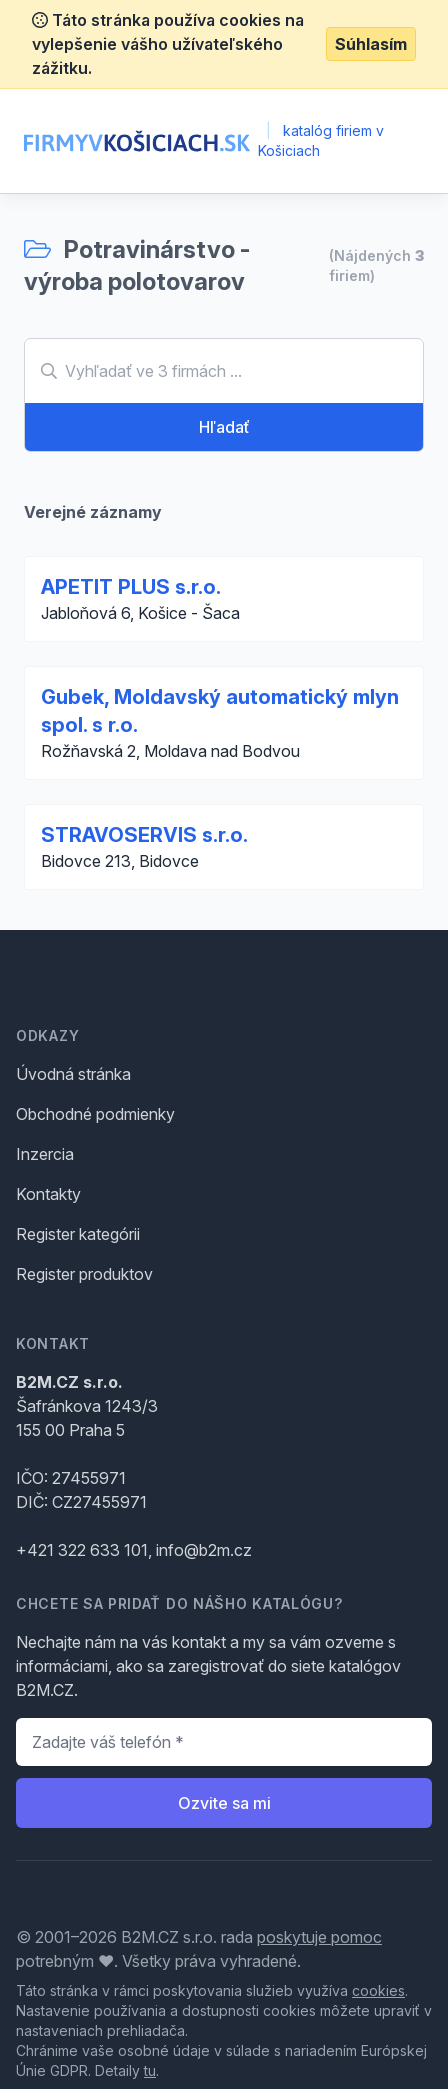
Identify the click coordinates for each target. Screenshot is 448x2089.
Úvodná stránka (73, 1074)
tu (150, 2070)
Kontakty (48, 1194)
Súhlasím (371, 44)
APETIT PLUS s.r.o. (131, 587)
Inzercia (45, 1154)
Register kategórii (78, 1234)
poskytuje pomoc (319, 1937)
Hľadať (224, 427)
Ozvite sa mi (224, 1803)
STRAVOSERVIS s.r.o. (144, 835)
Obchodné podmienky (95, 1114)
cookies (378, 1990)
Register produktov (84, 1274)
